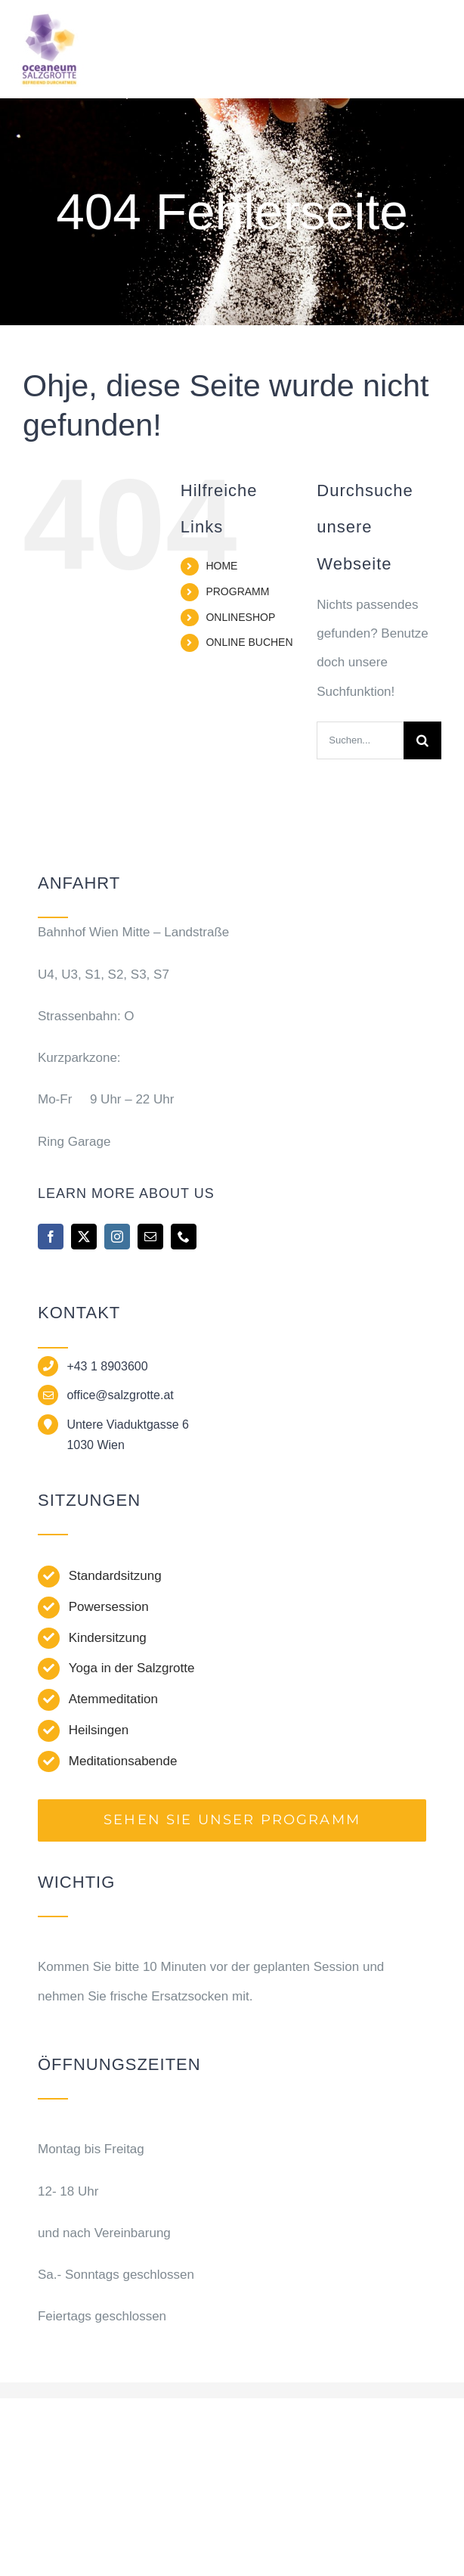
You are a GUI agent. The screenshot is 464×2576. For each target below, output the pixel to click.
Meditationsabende (123, 1761)
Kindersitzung (108, 1638)
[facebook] (50, 1236)
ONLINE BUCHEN (249, 642)
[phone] (183, 1236)
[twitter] (84, 1236)
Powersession (109, 1607)
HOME (221, 566)
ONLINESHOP (240, 617)
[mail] (150, 1236)
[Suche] (422, 740)
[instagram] (117, 1236)
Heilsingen (98, 1730)
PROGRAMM (237, 591)
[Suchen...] (360, 740)
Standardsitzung (115, 1576)
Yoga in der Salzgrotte (132, 1668)
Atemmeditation (113, 1699)
